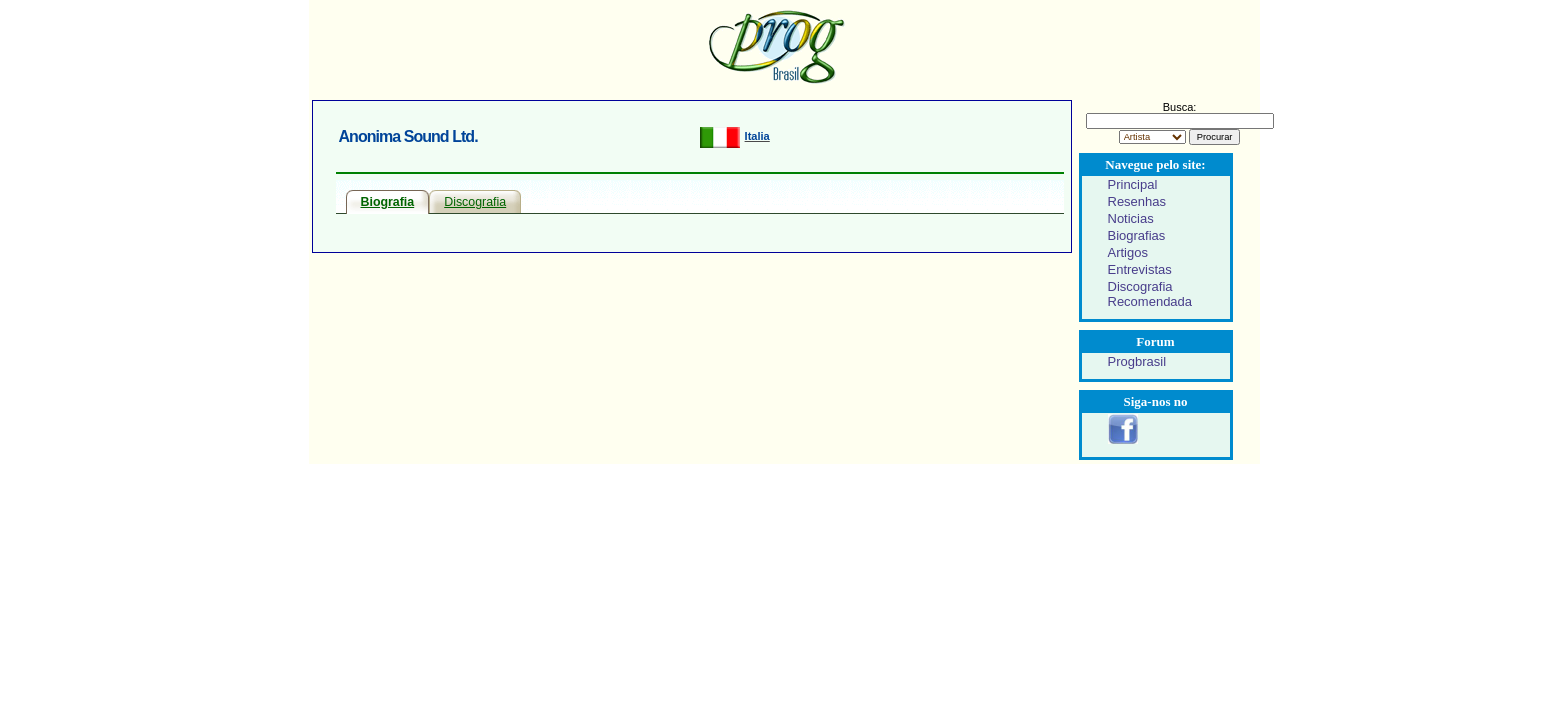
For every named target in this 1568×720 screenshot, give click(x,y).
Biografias (1137, 235)
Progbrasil (1137, 361)
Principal (1133, 184)
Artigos (1128, 252)
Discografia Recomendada (1150, 294)
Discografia (475, 202)
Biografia (388, 202)
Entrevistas (1140, 269)
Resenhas (1137, 201)
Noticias (1131, 218)
